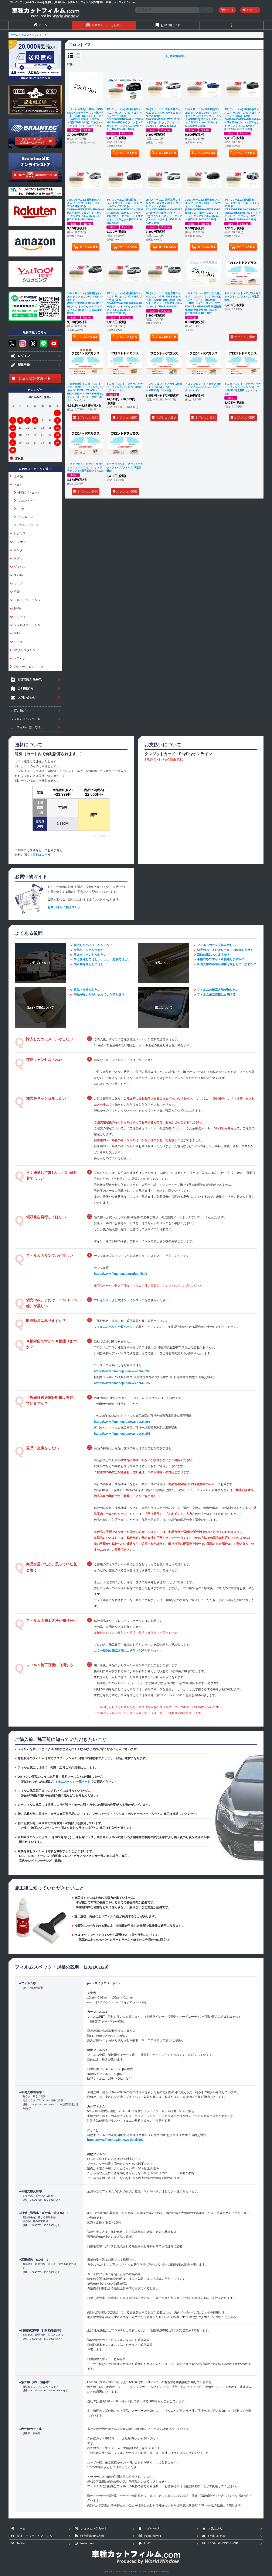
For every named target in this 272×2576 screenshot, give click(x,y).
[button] (232, 25)
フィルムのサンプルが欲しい (216, 945)
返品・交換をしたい (87, 989)
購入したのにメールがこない (93, 945)
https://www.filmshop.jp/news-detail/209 (122, 1371)
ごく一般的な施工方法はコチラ (115, 1650)
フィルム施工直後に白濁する (216, 994)
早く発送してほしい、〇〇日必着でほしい (102, 959)
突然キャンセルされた (88, 950)
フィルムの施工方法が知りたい (218, 989)
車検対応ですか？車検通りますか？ (221, 959)
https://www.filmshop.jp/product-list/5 (120, 1273)
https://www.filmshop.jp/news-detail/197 (122, 1383)
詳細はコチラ (42, 854)
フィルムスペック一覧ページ (113, 1326)
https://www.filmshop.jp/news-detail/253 (122, 1421)
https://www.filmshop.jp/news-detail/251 (122, 1433)
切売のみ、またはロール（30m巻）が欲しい (226, 950)
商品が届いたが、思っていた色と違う (99, 994)
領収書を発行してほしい (90, 964)
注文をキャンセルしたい (90, 954)
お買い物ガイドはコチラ (63, 907)
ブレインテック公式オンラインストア (119, 1300)
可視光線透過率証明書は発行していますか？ (226, 964)
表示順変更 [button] (175, 56)
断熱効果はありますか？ (213, 954)
